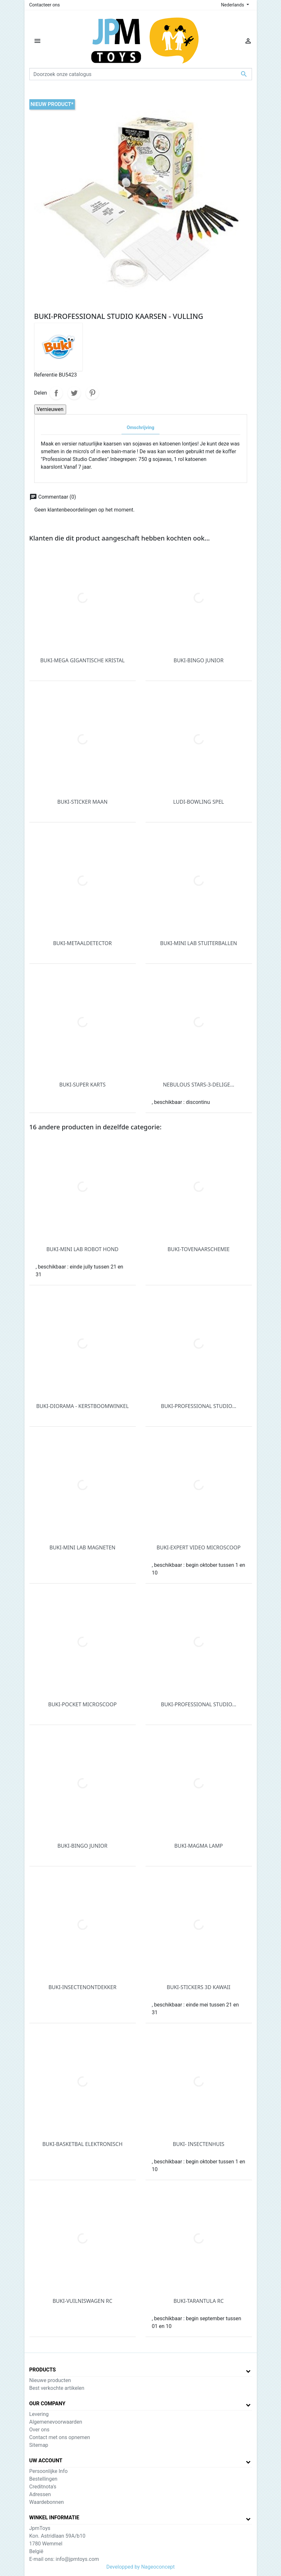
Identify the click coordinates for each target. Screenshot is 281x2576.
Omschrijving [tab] (141, 427)
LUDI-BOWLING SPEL (198, 801)
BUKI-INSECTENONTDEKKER (82, 1987)
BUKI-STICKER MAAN (82, 801)
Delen (56, 393)
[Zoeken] (140, 74)
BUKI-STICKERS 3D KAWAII (198, 1987)
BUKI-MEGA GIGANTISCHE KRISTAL (82, 660)
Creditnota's (42, 2487)
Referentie (45, 375)
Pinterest (92, 393)
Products (42, 2370)
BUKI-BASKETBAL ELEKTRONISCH (82, 2144)
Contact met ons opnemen (59, 2437)
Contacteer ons (44, 4)
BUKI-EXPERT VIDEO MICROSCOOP (198, 1547)
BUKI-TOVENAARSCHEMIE (198, 1249)
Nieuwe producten (50, 2380)
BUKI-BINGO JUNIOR (199, 660)
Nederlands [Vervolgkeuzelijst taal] (233, 4)
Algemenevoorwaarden (55, 2422)
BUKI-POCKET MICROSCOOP (82, 1704)
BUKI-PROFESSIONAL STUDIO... (198, 1406)
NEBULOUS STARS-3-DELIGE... (198, 1084)
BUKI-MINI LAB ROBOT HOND (82, 1249)
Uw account (46, 2460)
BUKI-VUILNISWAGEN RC (82, 2300)
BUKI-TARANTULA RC (199, 2300)
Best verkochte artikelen (57, 2388)
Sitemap (38, 2445)
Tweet (74, 393)
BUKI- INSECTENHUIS (199, 2144)
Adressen (40, 2494)
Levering (39, 2414)
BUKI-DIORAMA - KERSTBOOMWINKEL (82, 1406)
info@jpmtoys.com (77, 2559)
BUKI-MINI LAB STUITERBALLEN (198, 943)
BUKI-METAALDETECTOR (82, 943)
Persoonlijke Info (48, 2471)
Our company (47, 2403)
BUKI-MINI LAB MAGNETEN (82, 1547)
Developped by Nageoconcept (140, 2567)
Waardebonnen (46, 2502)
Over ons (39, 2430)
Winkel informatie (54, 2517)
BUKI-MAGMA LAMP (198, 1845)
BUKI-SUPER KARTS (82, 1084)
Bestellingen (43, 2479)
